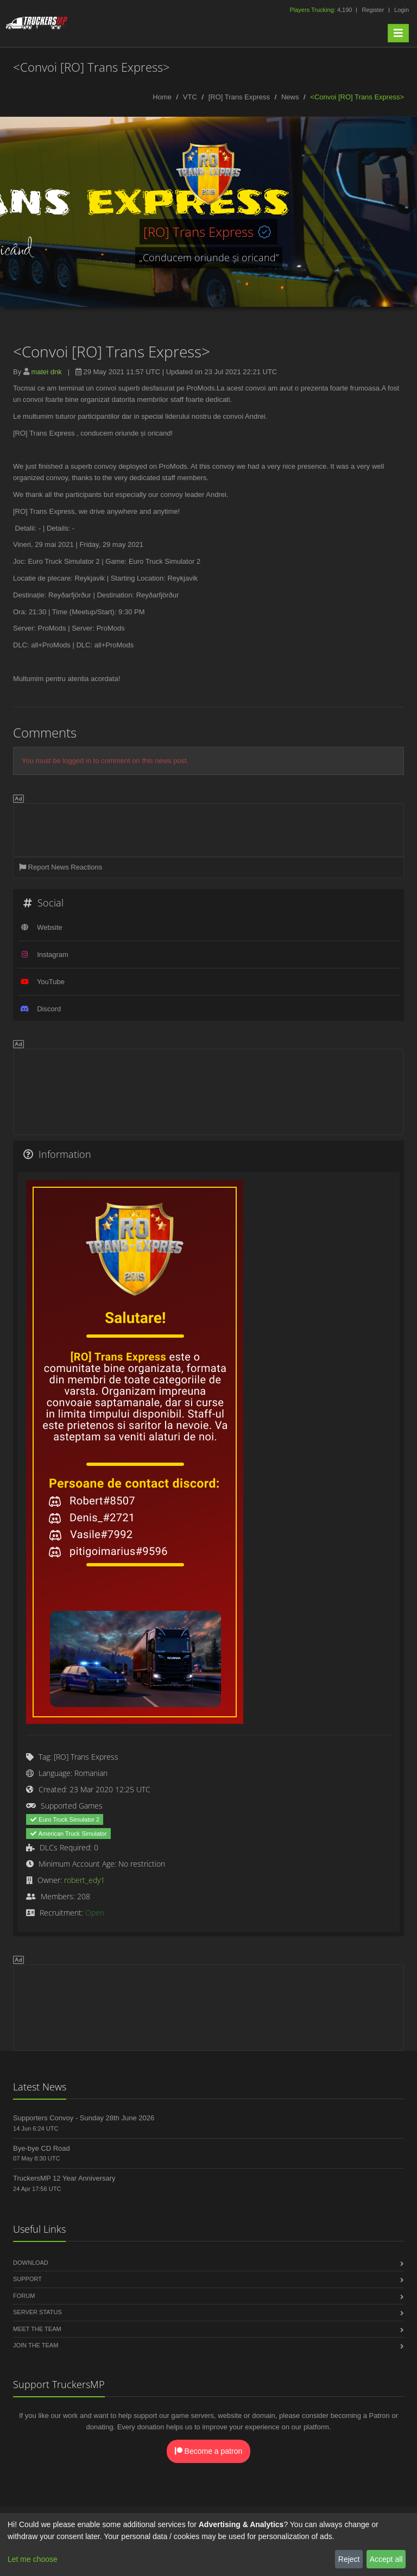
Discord (49, 1009)
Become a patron (209, 2451)
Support (27, 2279)
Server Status (37, 2312)
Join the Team (35, 2345)
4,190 (321, 10)
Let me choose (33, 2559)
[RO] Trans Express (239, 97)
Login (401, 10)
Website (49, 927)
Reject (349, 2559)
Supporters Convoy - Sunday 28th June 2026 (83, 2118)
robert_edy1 (84, 1880)
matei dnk (46, 372)
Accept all (386, 2559)
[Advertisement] (208, 828)
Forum (24, 2295)
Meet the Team (37, 2329)
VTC (190, 97)
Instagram (52, 954)
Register (373, 10)
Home (162, 97)
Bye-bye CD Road (41, 2148)
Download (30, 2262)
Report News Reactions (60, 867)
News (290, 97)
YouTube (51, 982)
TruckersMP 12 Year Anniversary (64, 2178)
